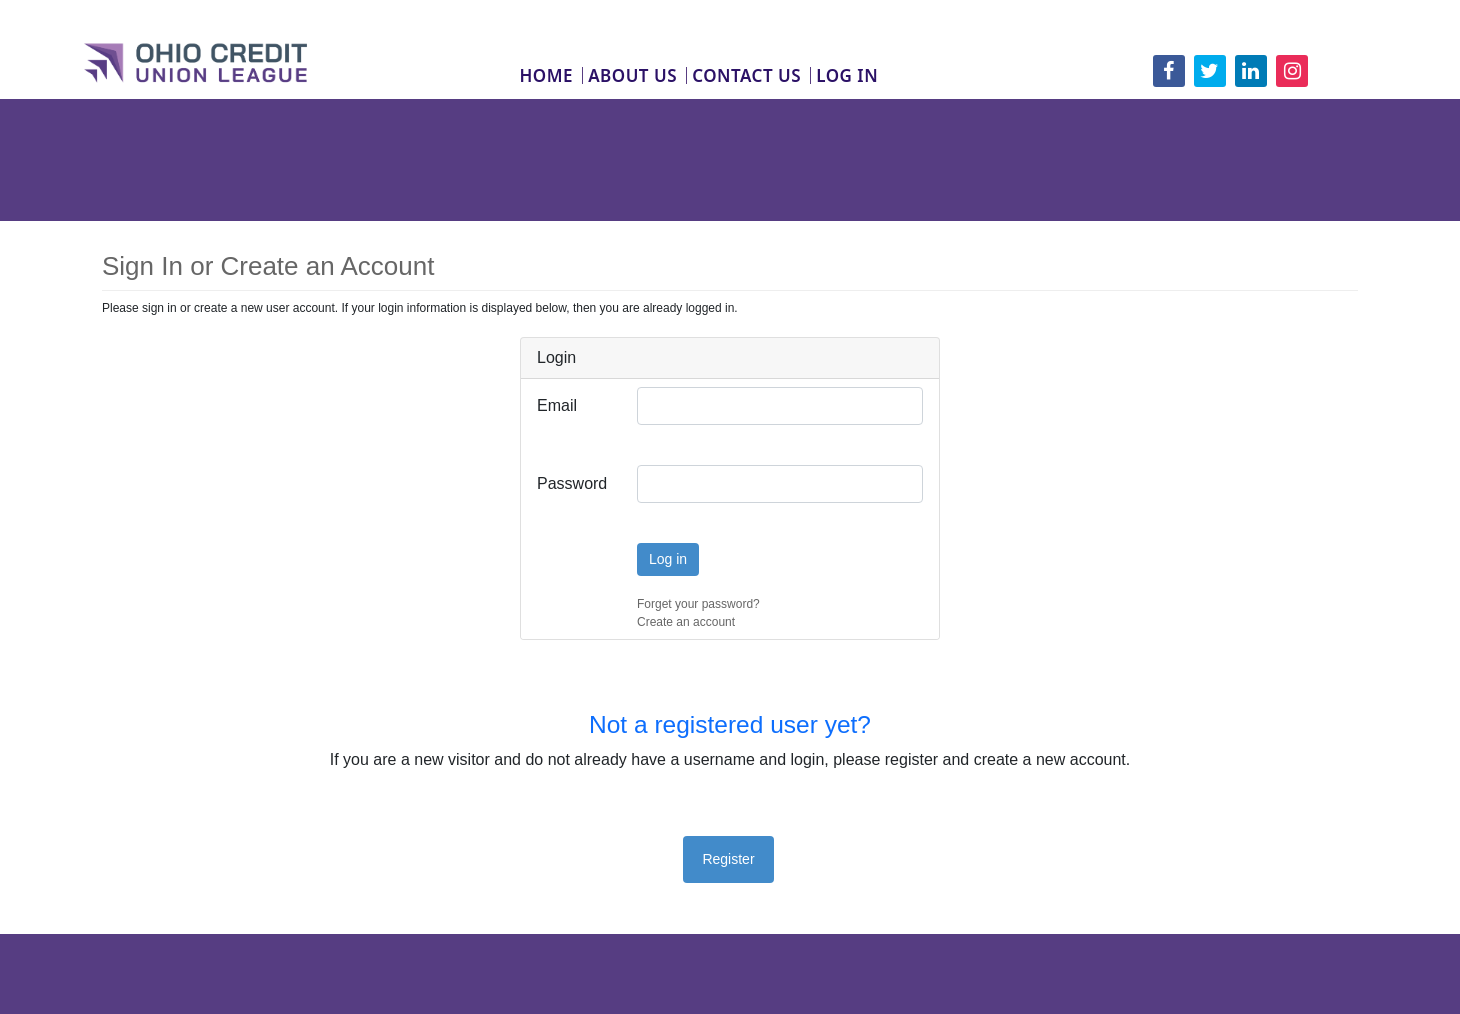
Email (557, 405)
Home (546, 75)
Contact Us (746, 75)
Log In (847, 75)
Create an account (686, 622)
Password (572, 483)
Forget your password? (698, 604)
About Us (632, 75)
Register (728, 859)
